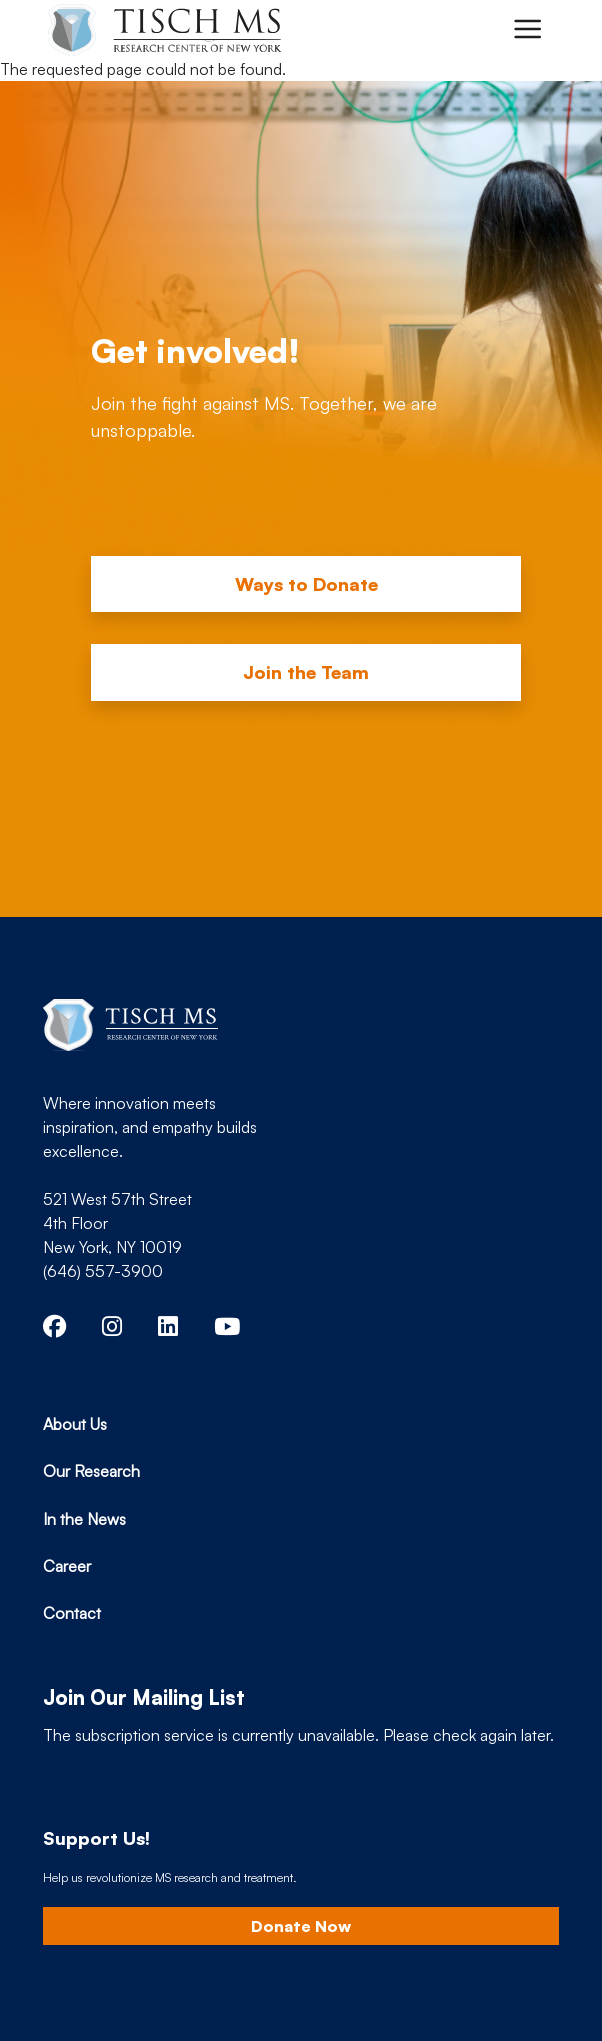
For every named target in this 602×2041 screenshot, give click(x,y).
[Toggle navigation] (527, 29)
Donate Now (301, 1926)
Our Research (91, 1471)
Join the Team (306, 672)
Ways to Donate (306, 584)
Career (67, 1566)
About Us (75, 1424)
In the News (84, 1519)
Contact (72, 1613)
